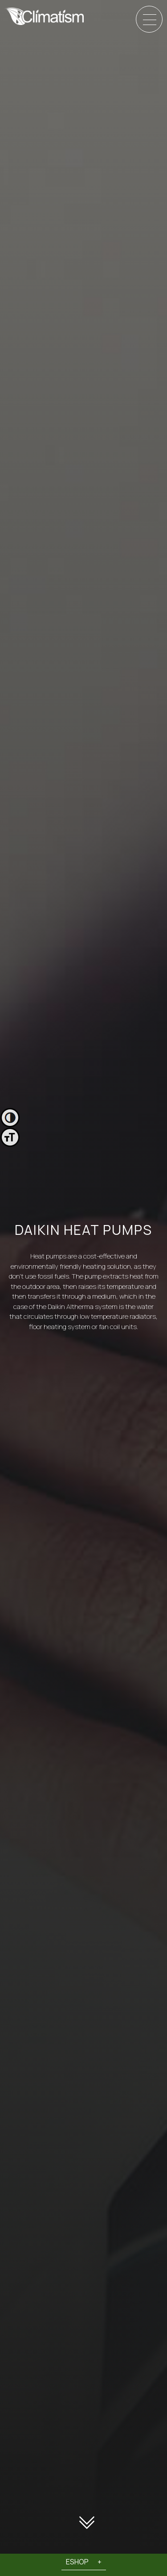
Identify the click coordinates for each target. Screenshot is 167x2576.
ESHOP (77, 2562)
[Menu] (149, 19)
